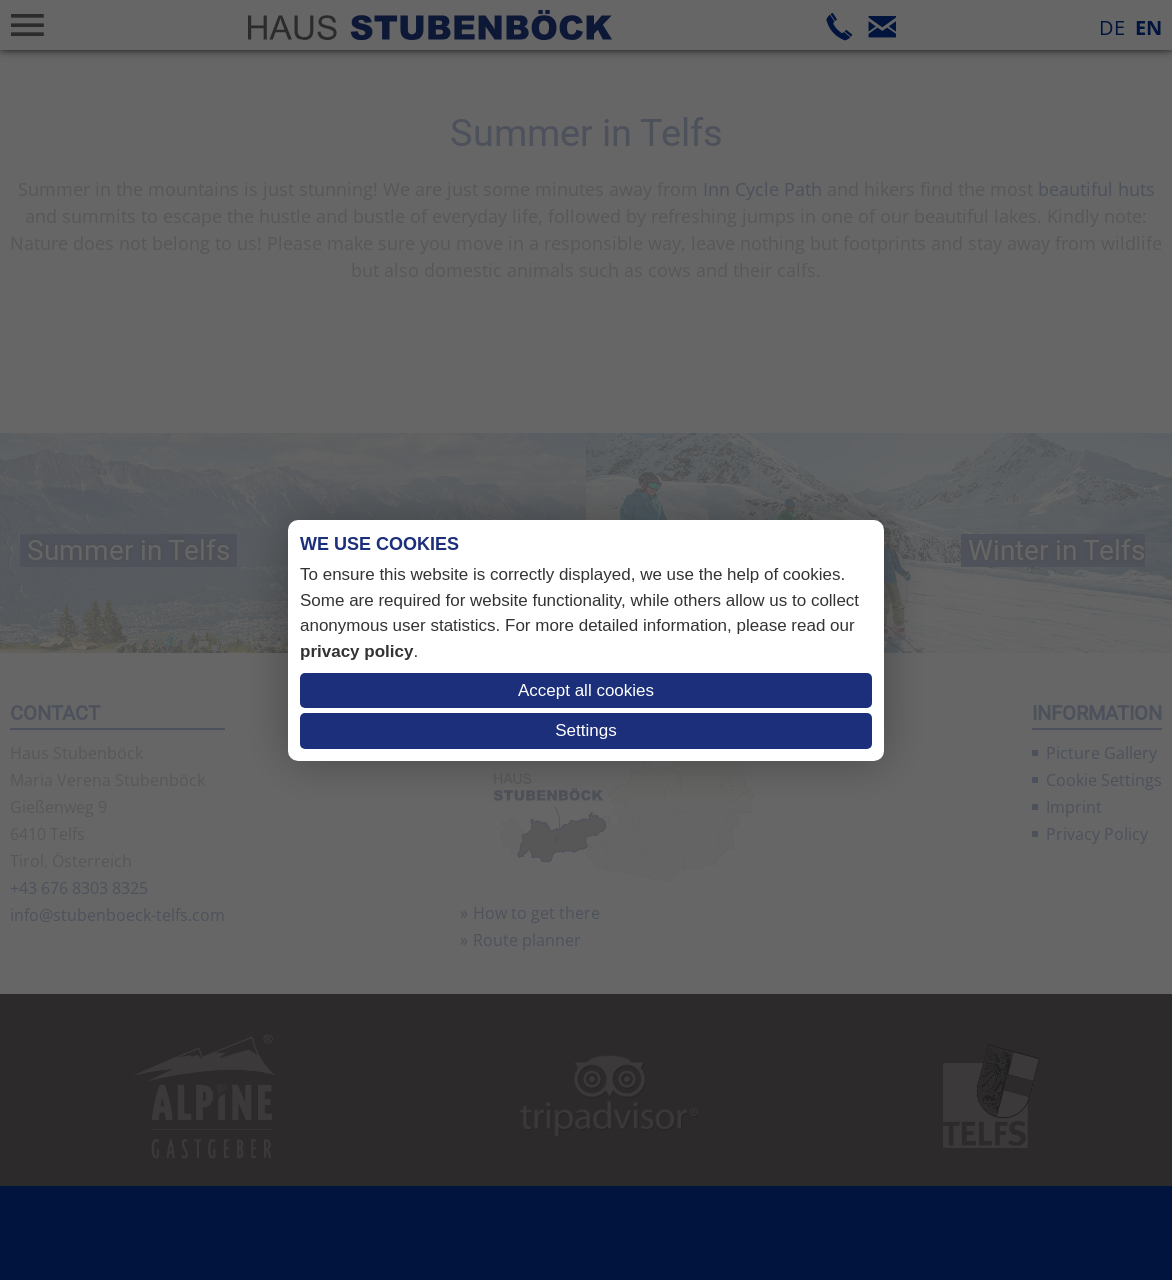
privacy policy (356, 651)
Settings (585, 730)
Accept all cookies (586, 690)
